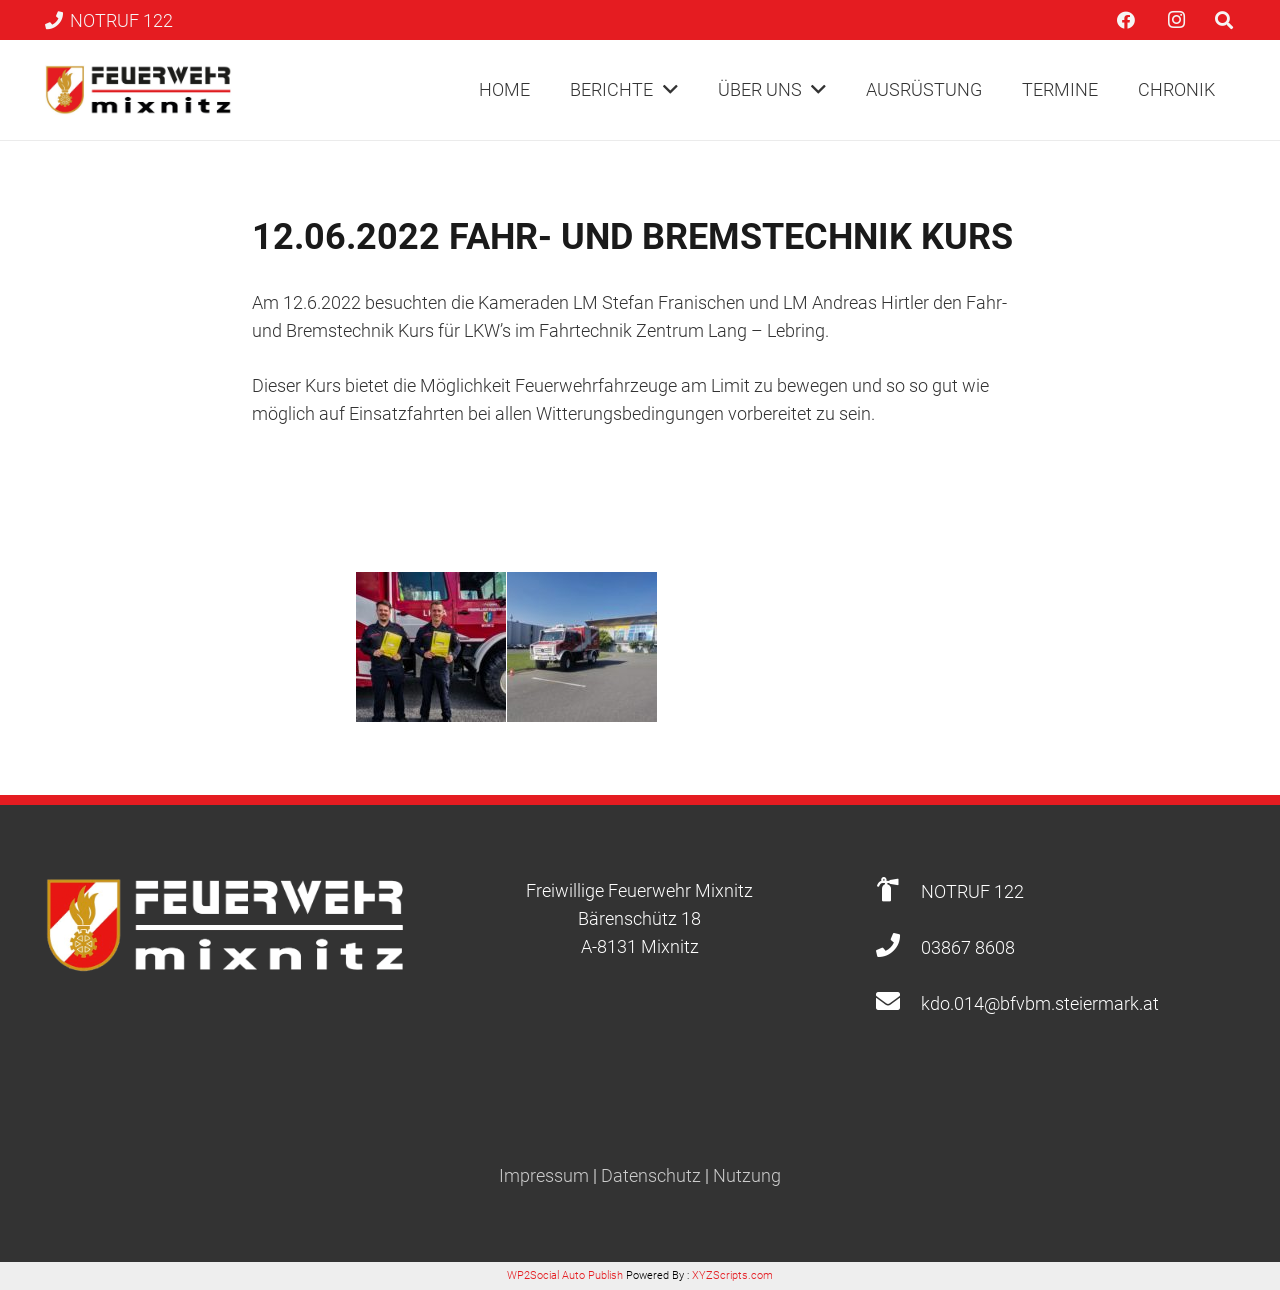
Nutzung (747, 1175)
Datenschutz (651, 1175)
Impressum (544, 1175)
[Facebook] (1126, 20)
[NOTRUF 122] (897, 891)
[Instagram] (1176, 20)
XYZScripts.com (732, 1275)
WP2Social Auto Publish (565, 1275)
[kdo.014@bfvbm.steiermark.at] (897, 1003)
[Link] (138, 90)
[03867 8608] (897, 947)
